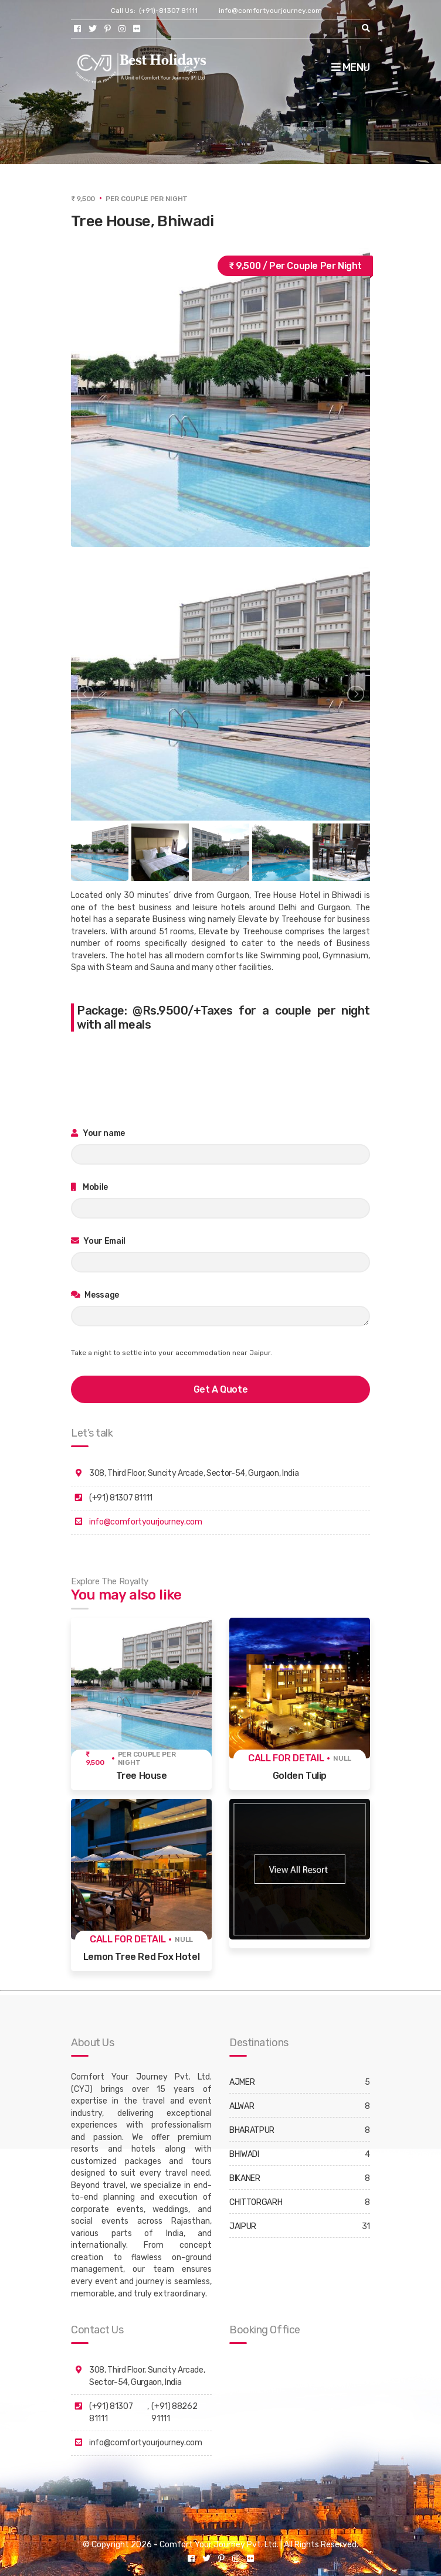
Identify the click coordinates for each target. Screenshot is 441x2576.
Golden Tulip (300, 1775)
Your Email (98, 1241)
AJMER (242, 2082)
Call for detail (286, 1758)
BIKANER (244, 2178)
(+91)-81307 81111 (168, 10)
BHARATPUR (251, 2130)
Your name (98, 1133)
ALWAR (241, 2106)
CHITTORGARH (255, 2202)
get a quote (221, 1389)
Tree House (141, 1775)
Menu (350, 67)
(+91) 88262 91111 (174, 2412)
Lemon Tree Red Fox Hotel (141, 1956)
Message (95, 1295)
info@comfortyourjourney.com (270, 10)
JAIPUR (242, 2226)
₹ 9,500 (95, 1758)
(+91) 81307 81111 (111, 2412)
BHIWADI (244, 2154)
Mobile (89, 1187)
